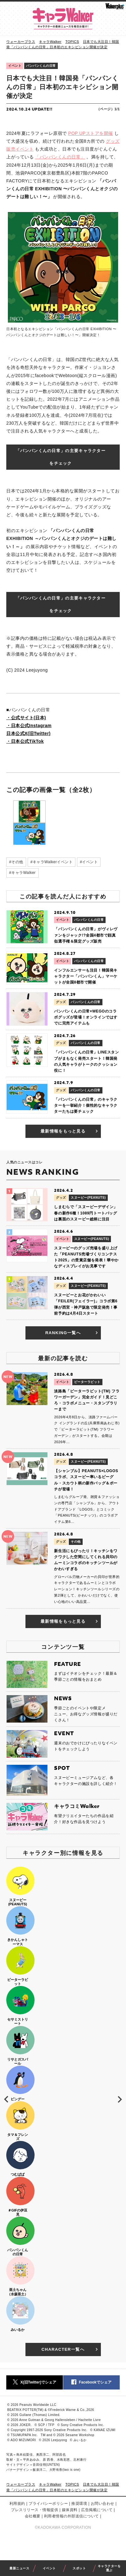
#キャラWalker (22, 872)
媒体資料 (70, 2510)
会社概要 (33, 2516)
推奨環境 (79, 2503)
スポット (79, 2568)
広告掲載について (96, 2510)
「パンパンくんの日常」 (60, 156)
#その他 (16, 862)
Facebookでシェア (91, 2382)
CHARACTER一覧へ (70, 2349)
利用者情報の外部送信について (71, 2516)
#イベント (89, 862)
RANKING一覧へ (72, 1333)
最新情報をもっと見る (70, 1131)
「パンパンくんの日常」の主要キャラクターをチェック (61, 457)
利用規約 (17, 2503)
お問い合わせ (102, 2503)
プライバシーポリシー (48, 2503)
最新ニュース (19, 2568)
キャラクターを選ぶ (109, 2568)
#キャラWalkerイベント (51, 862)
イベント (49, 2568)
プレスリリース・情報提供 (34, 2510)
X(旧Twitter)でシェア (34, 2382)
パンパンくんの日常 (41, 65)
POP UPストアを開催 (90, 133)
